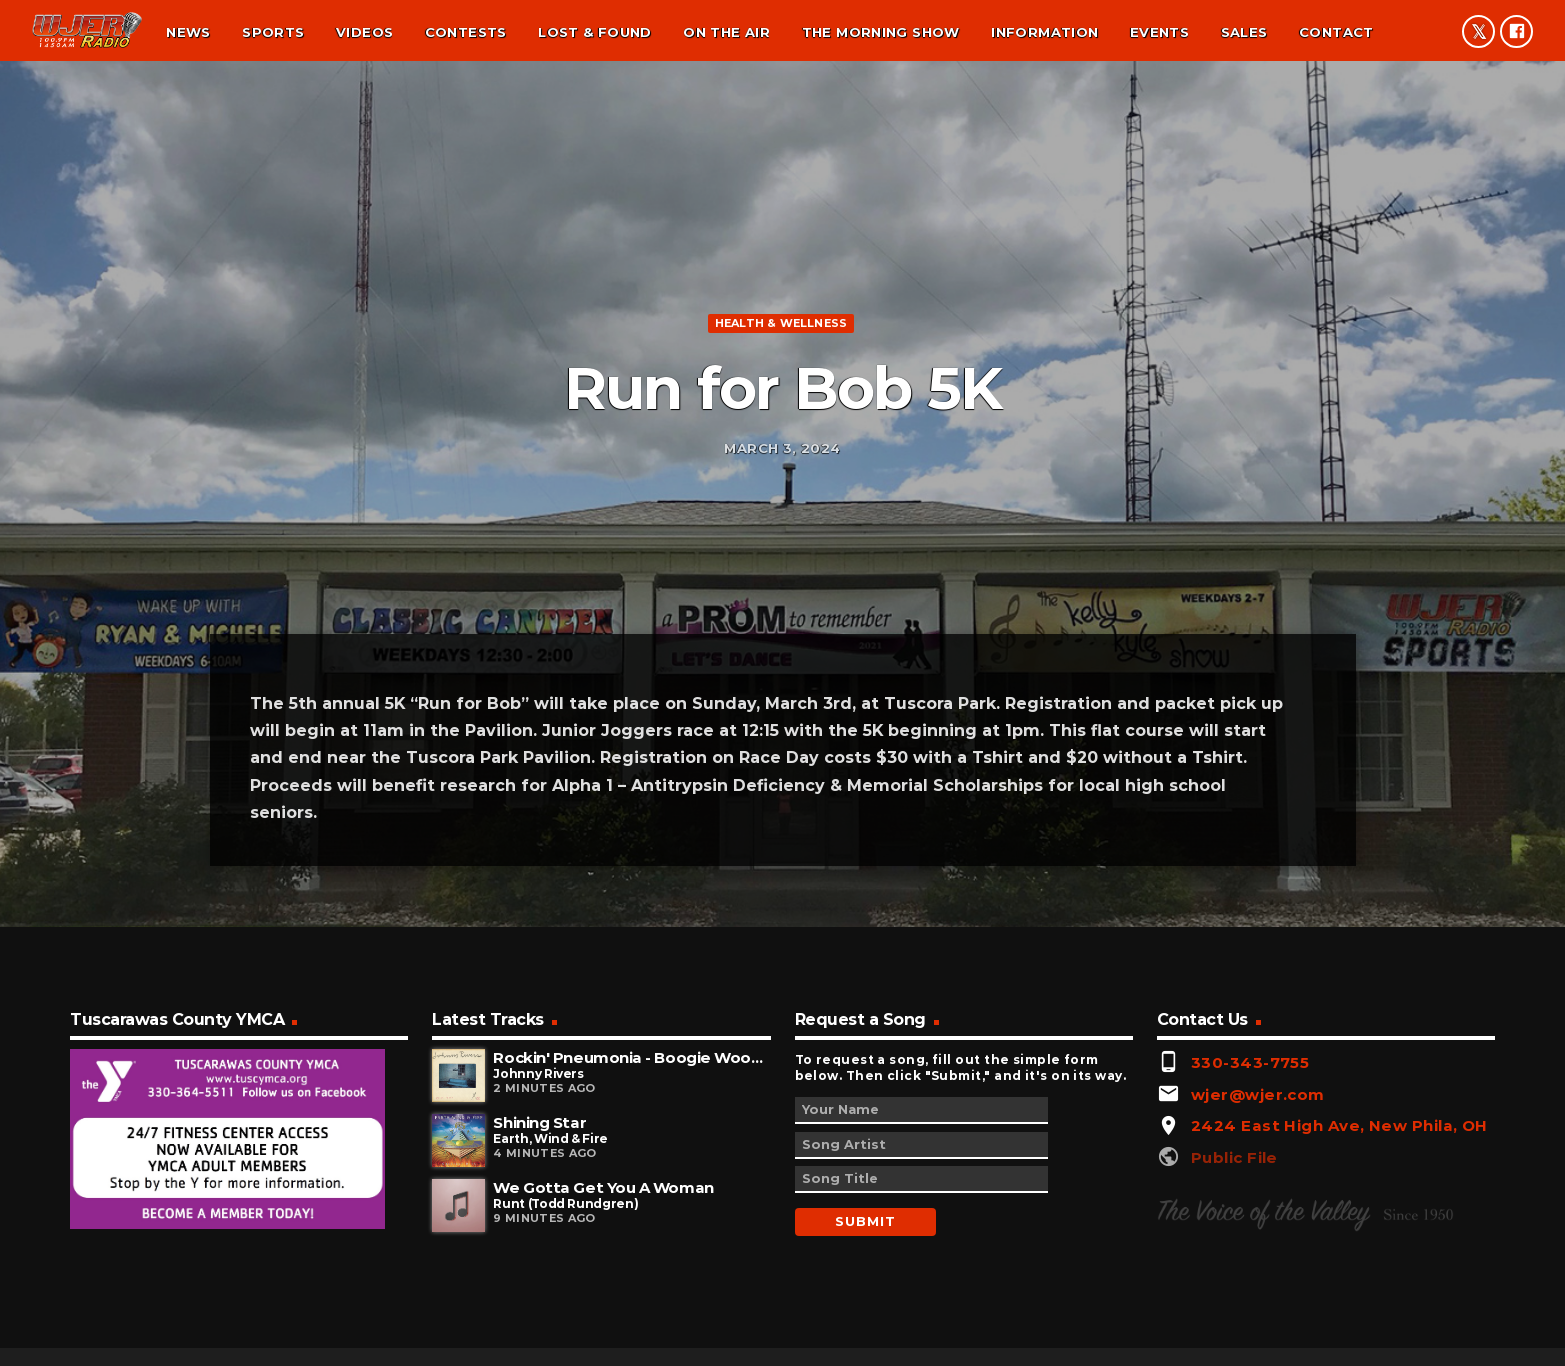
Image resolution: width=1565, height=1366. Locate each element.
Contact (1336, 32)
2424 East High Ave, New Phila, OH (1339, 1258)
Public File (1234, 1289)
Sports (273, 32)
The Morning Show (881, 32)
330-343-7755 (1250, 1194)
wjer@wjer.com (1258, 1226)
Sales (1244, 32)
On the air (726, 32)
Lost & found (595, 32)
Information (1044, 32)
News (188, 32)
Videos (364, 32)
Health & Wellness (781, 387)
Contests (466, 32)
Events (1159, 32)
